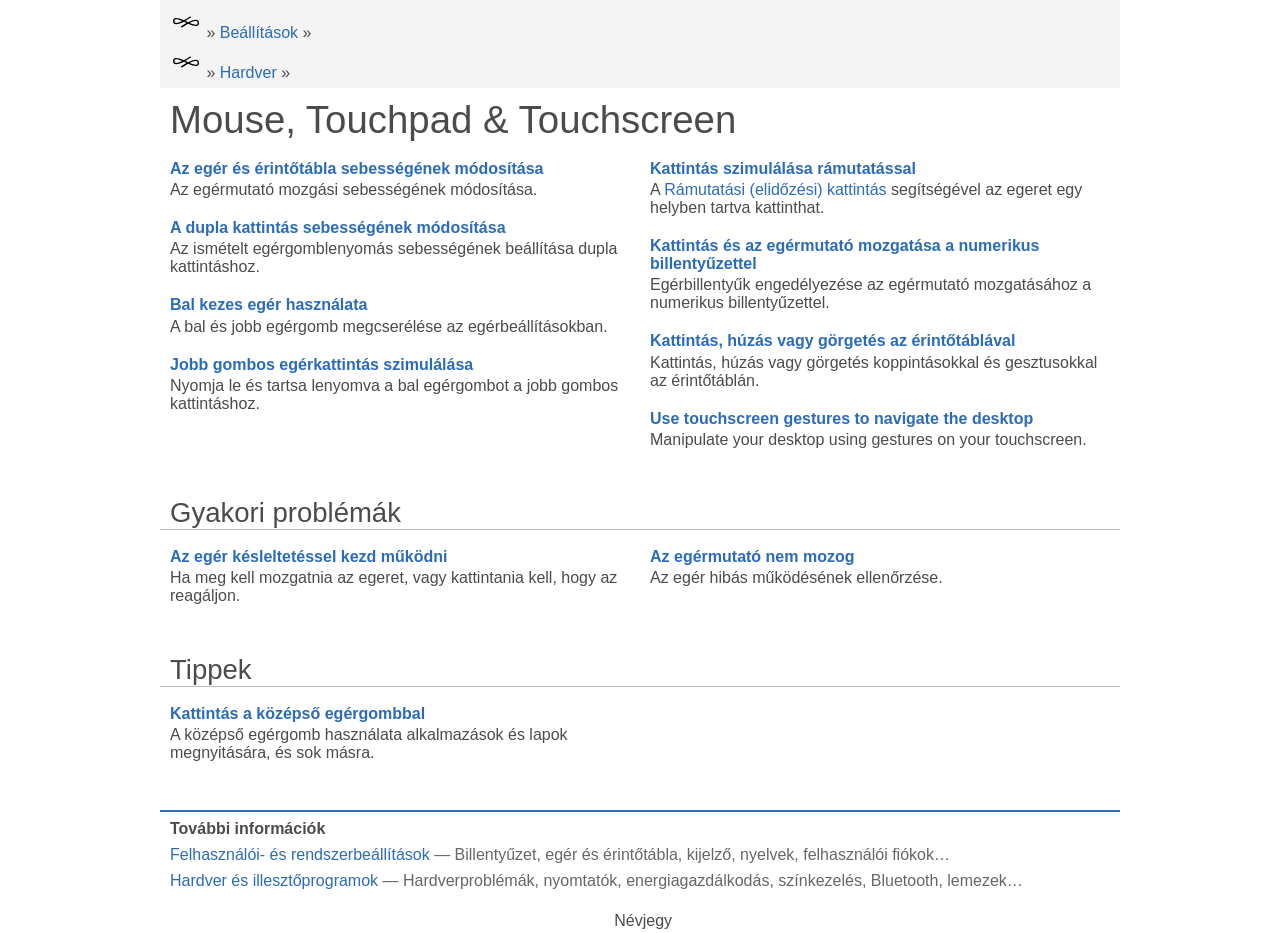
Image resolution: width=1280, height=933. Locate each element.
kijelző (709, 854)
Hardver (248, 72)
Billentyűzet (496, 854)
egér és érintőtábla (611, 854)
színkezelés (820, 880)
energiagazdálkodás (697, 880)
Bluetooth (905, 880)
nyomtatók (580, 880)
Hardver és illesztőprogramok (274, 880)
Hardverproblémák (469, 880)
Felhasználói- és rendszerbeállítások (300, 854)
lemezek (977, 880)
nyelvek (767, 854)
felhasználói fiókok (868, 854)
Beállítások (259, 32)
